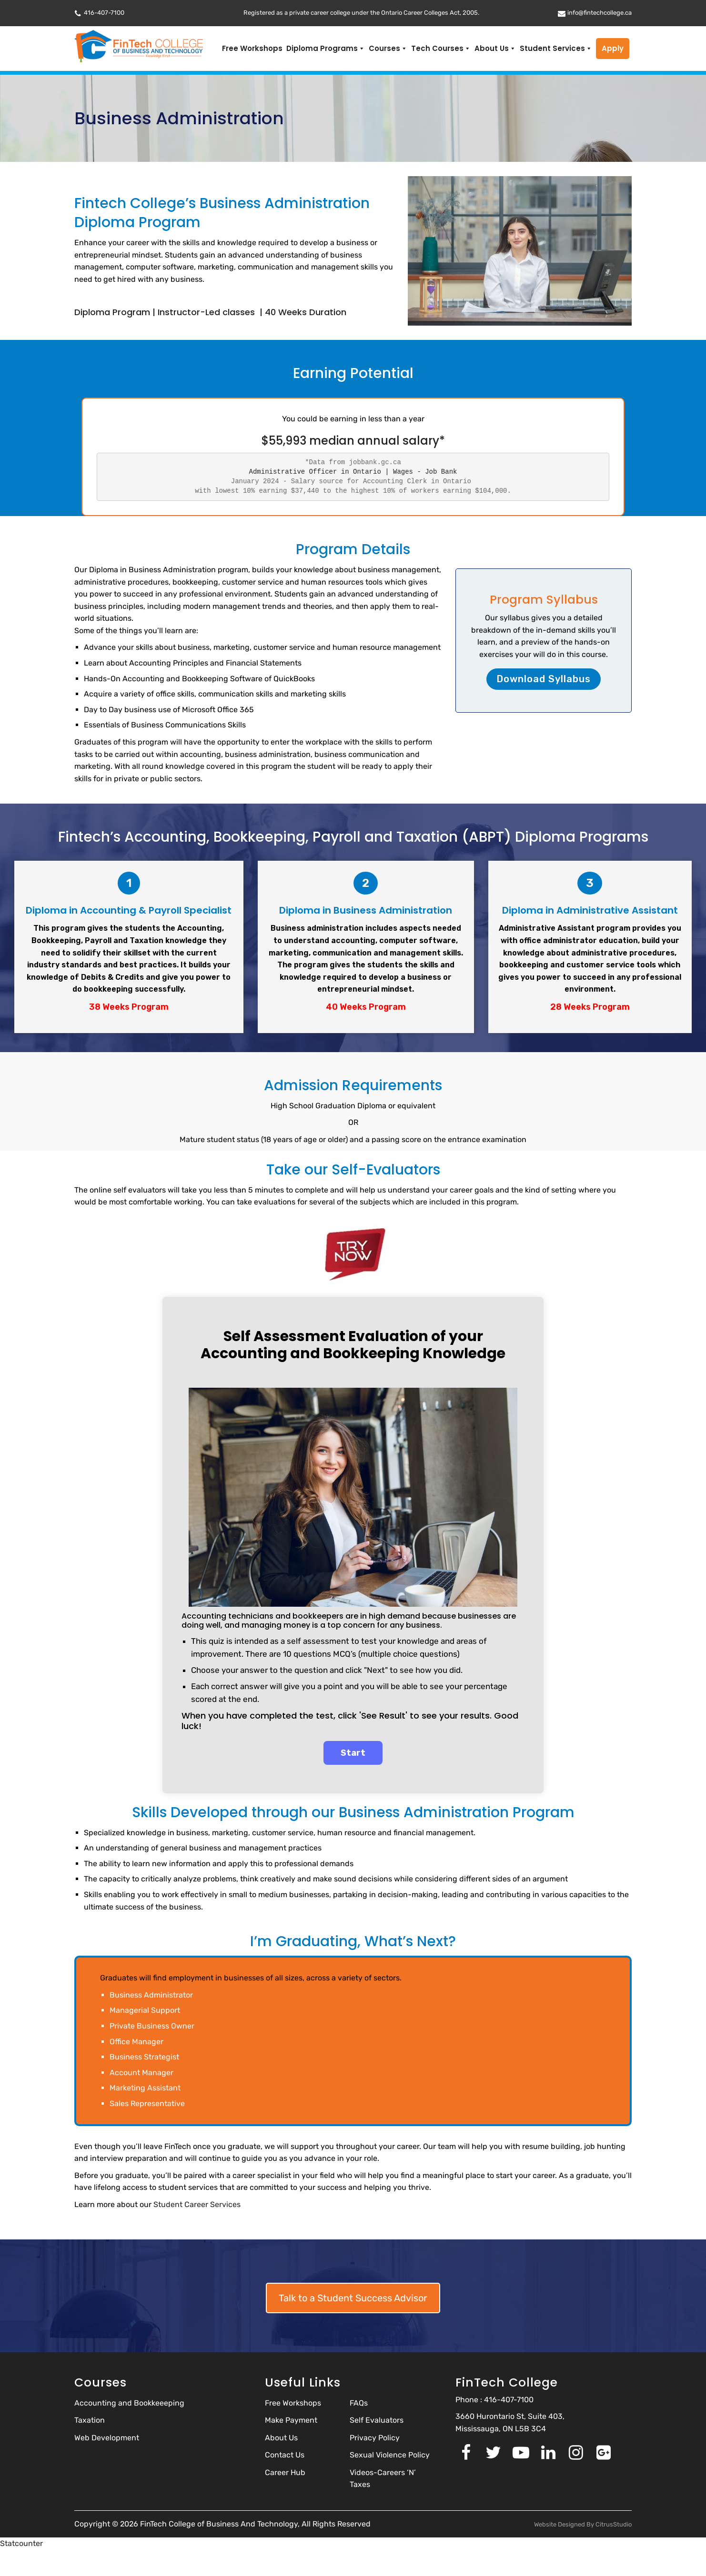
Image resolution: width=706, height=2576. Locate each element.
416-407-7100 (104, 12)
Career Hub (285, 2472)
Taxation (89, 2420)
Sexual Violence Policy (390, 2454)
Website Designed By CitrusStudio (583, 2524)
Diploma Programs (325, 48)
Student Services (556, 48)
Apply (613, 48)
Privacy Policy (375, 2437)
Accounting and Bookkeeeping (129, 2402)
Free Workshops (252, 48)
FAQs (359, 2402)
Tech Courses (441, 48)
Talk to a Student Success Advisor (353, 2298)
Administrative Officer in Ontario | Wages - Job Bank (353, 471)
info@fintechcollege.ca (599, 12)
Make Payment (291, 2420)
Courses (388, 48)
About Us (495, 48)
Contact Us (284, 2454)
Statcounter (21, 2543)
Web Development (106, 2437)
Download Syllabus (543, 679)
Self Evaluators (376, 2420)
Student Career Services (197, 2204)
